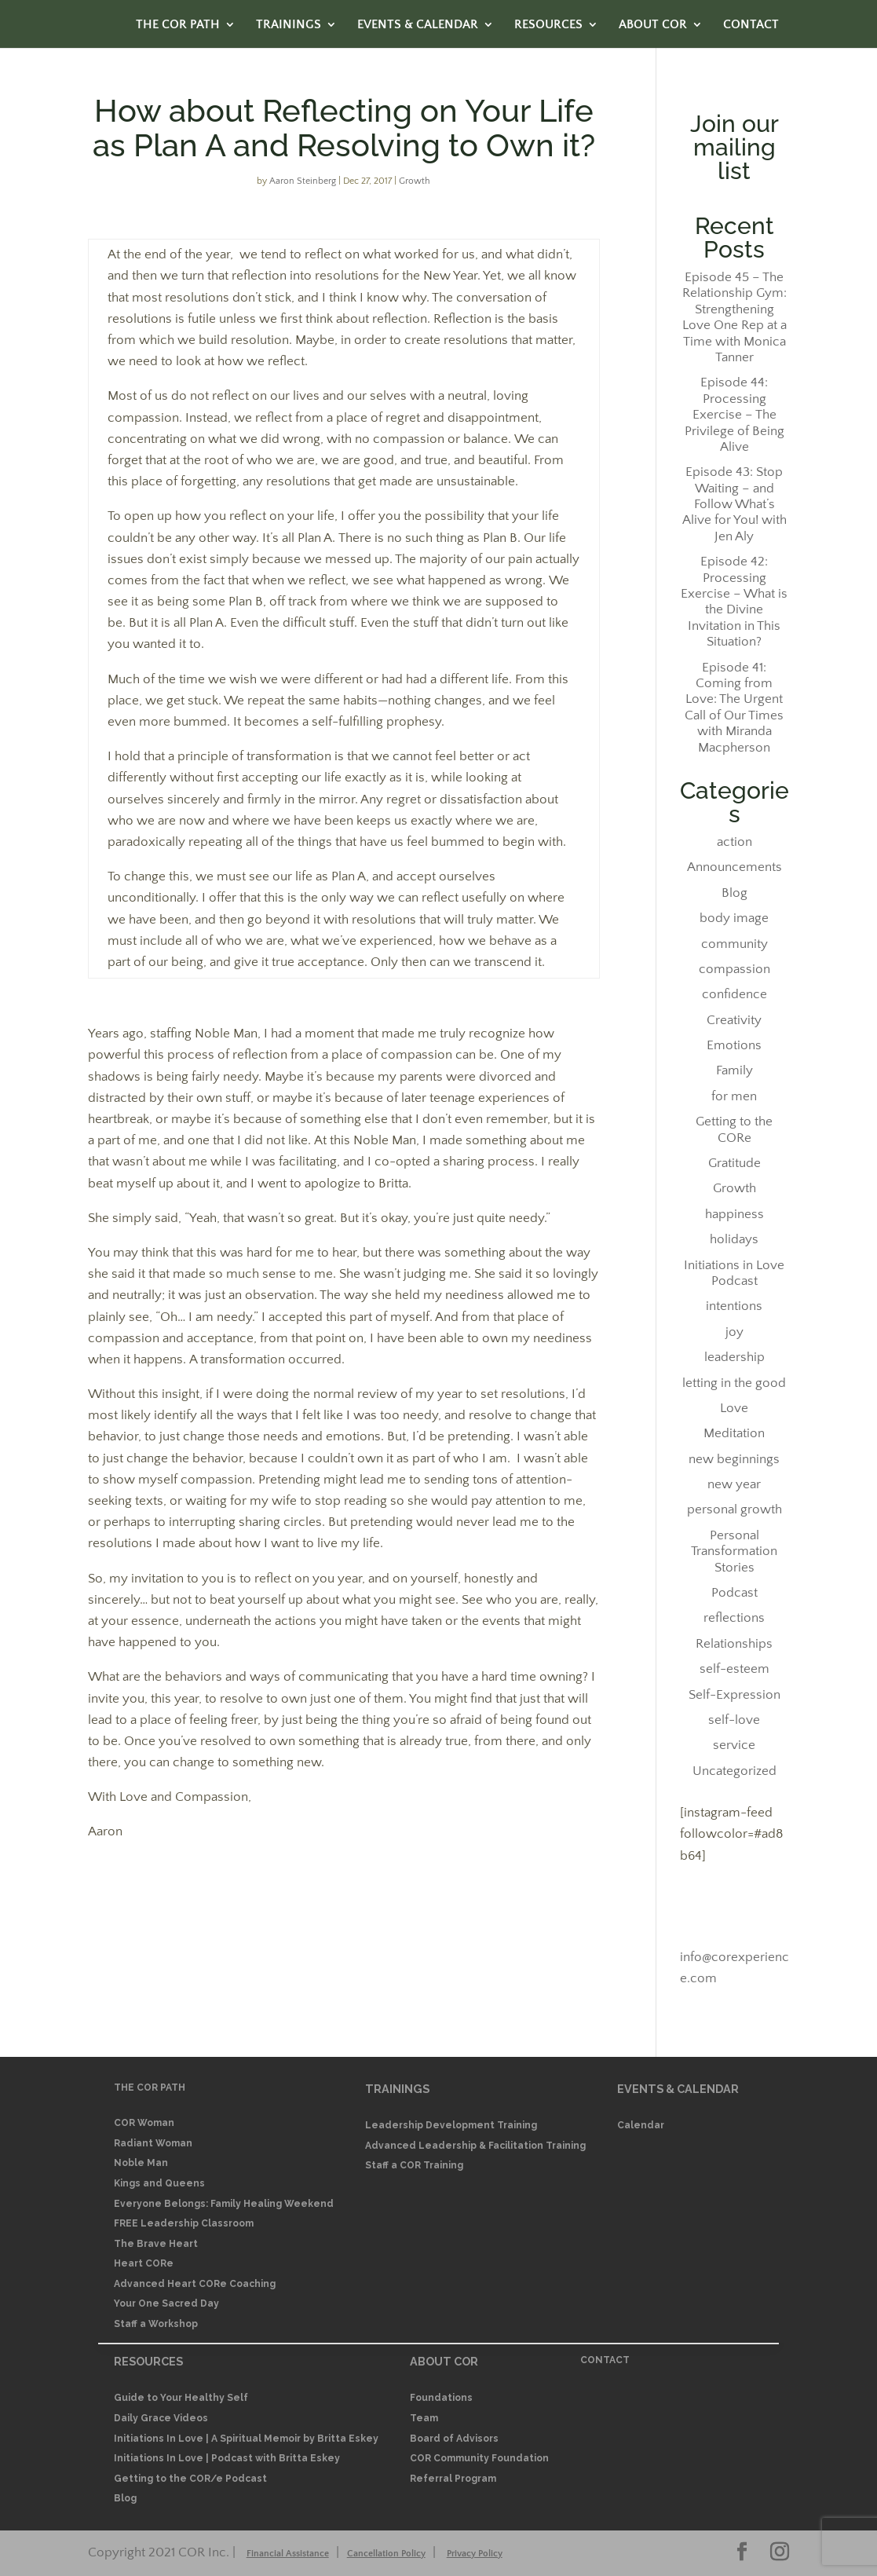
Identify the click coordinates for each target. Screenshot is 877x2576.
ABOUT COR (653, 25)
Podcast (734, 1593)
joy (734, 1332)
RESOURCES (548, 25)
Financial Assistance (288, 2554)
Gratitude (734, 1163)
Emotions (734, 1045)
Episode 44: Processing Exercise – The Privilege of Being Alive (734, 414)
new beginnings (734, 1459)
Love (734, 1408)
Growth (414, 181)
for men (734, 1096)
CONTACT (751, 25)
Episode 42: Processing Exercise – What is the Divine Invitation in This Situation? (734, 601)
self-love (734, 1720)
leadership (734, 1357)
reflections (734, 1618)
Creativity (734, 1020)
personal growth (734, 1509)
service (734, 1745)
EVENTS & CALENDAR (417, 25)
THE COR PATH (178, 25)
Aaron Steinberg (302, 181)
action (734, 842)
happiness (734, 1214)
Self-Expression (734, 1695)
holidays (734, 1239)
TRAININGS (288, 25)
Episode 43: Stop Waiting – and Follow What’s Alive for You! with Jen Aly (734, 504)
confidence (734, 994)
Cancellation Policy (386, 2554)
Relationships (734, 1644)
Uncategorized (734, 1771)
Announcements (734, 867)
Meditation (734, 1433)
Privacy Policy (474, 2554)
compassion (734, 969)
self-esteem (734, 1669)
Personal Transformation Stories (734, 1551)
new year (734, 1484)
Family (734, 1070)
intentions (734, 1306)
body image (734, 918)
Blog (734, 893)
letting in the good (734, 1383)
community (734, 944)
